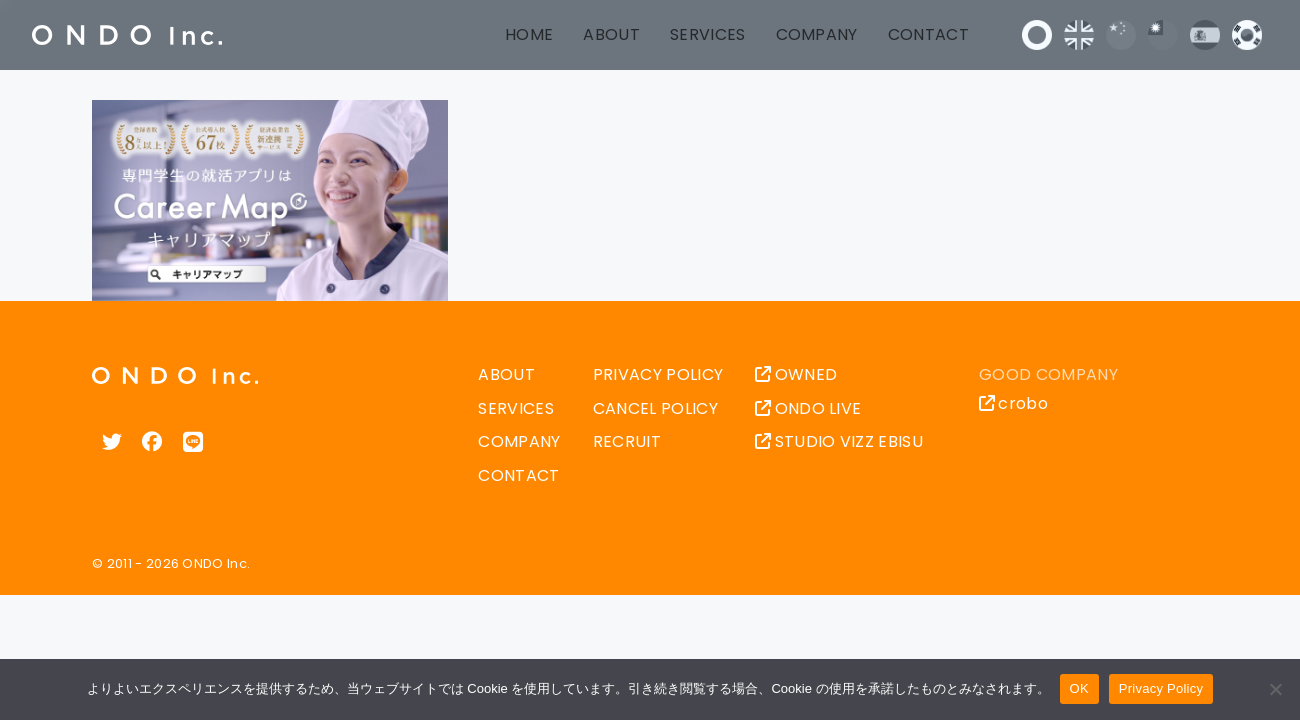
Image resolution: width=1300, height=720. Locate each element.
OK (1079, 688)
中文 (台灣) (1163, 35)
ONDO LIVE (808, 408)
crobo (1013, 403)
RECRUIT (627, 441)
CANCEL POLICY (655, 408)
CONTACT (928, 34)
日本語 (1037, 35)
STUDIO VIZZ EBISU (839, 441)
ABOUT (611, 34)
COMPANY (817, 34)
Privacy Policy (1161, 688)
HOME (529, 34)
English (1079, 35)
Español (1205, 35)
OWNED (796, 374)
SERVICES (708, 34)
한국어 (1247, 35)
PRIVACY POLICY (658, 374)
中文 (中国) (1121, 35)
